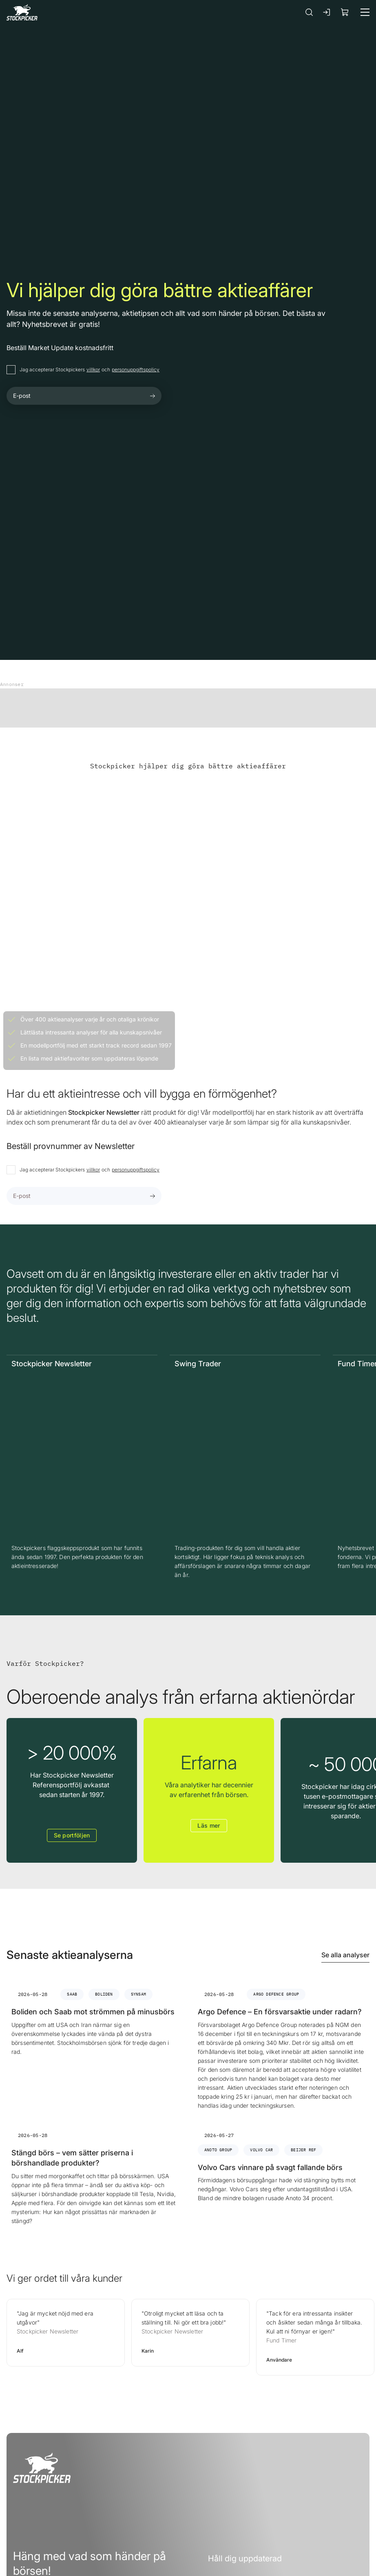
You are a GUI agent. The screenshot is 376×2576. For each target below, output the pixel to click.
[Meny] (365, 12)
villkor (93, 369)
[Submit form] (152, 396)
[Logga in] (327, 12)
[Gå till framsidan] (22, 12)
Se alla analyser (345, 1955)
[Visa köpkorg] (345, 12)
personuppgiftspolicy (135, 369)
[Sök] (309, 12)
